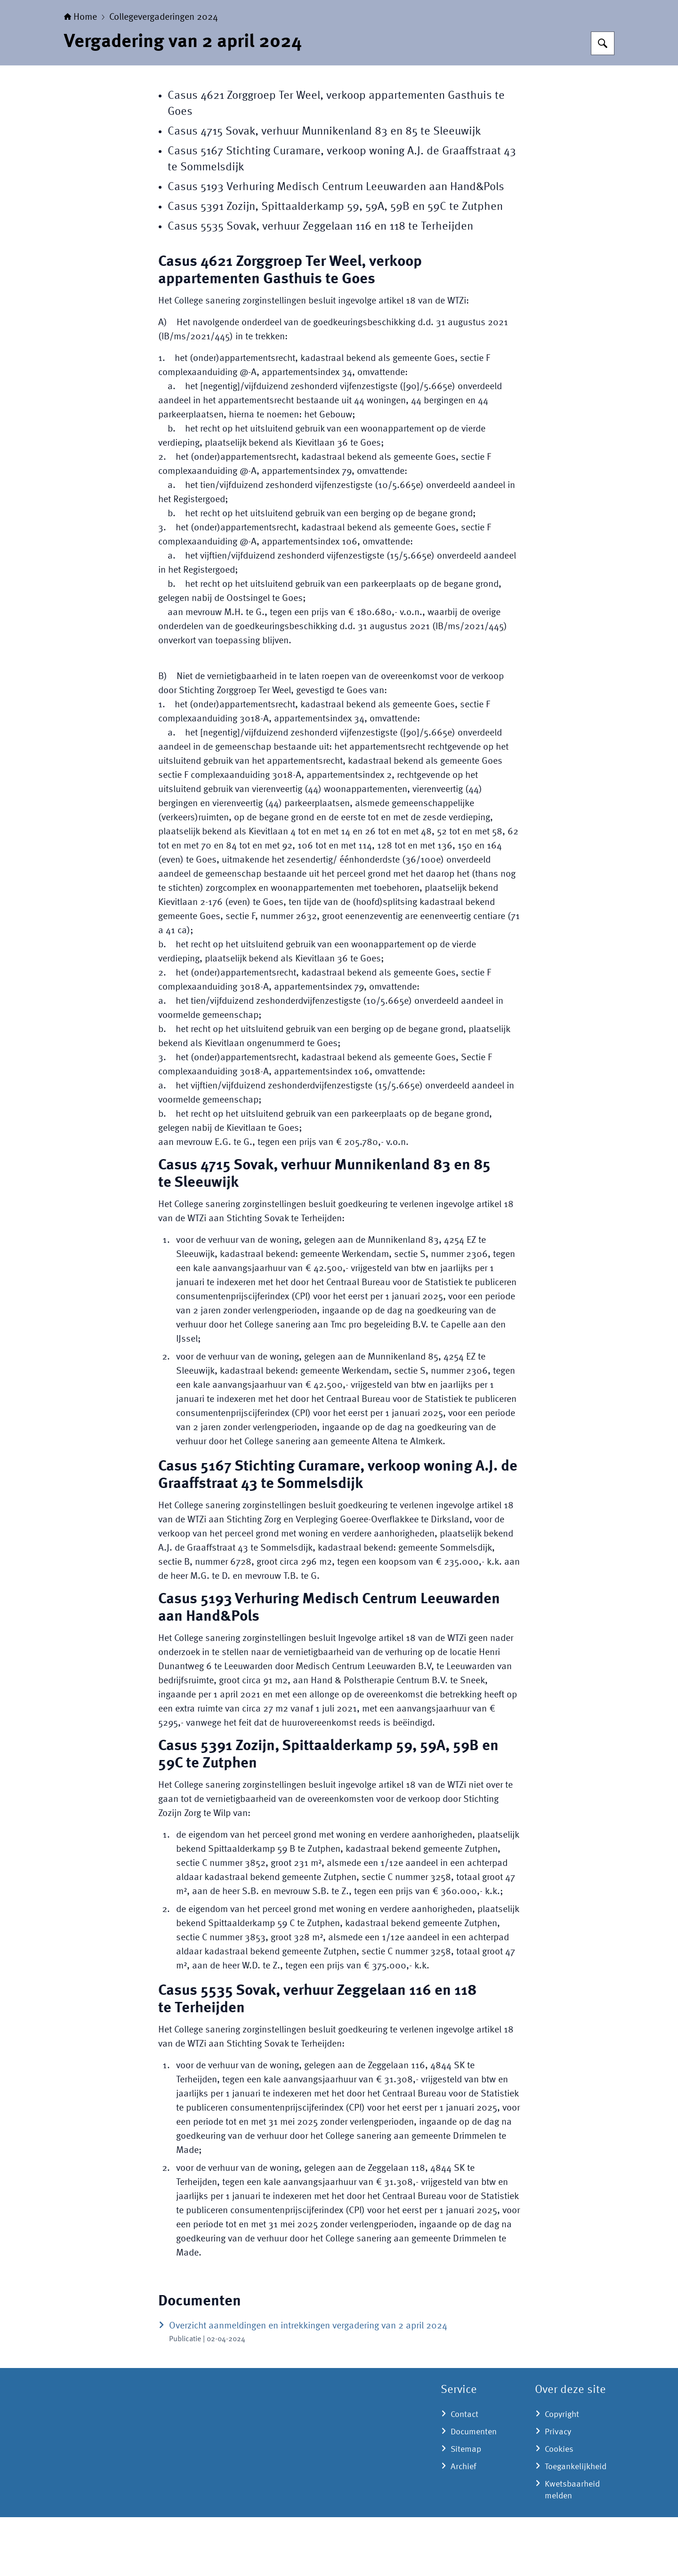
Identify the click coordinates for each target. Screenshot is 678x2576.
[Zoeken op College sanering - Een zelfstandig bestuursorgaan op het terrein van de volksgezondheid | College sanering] (602, 102)
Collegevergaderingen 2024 (163, 76)
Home (80, 76)
